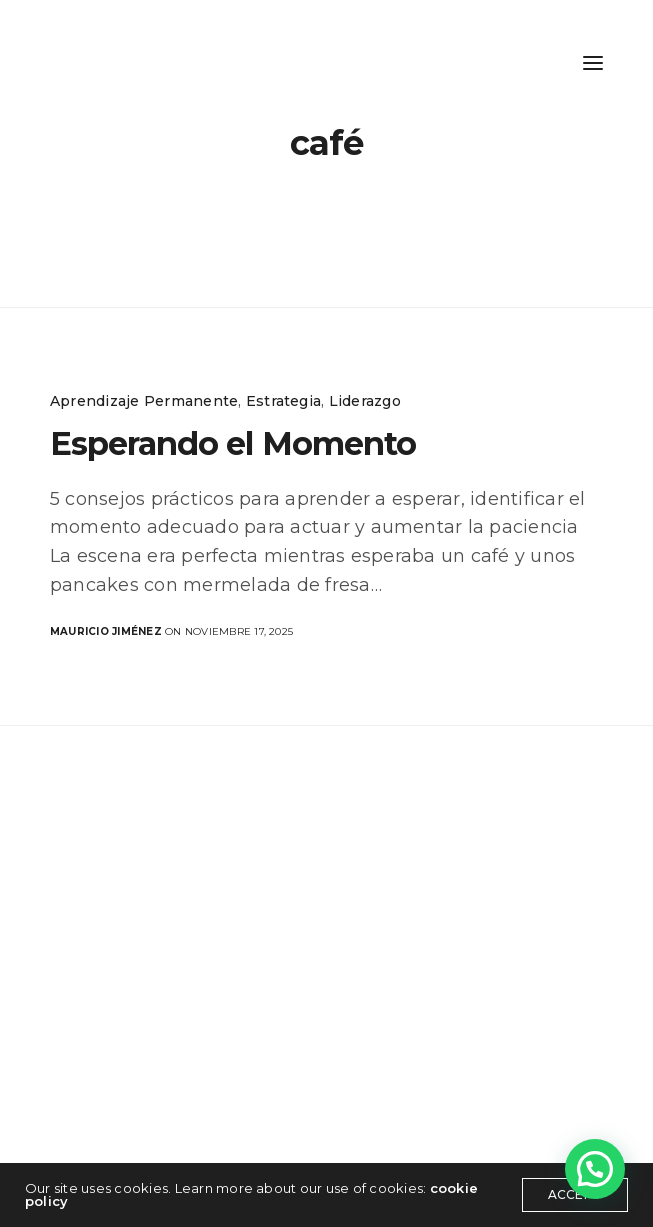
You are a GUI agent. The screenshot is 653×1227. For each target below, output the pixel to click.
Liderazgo (365, 401)
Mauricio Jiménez (106, 631)
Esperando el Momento (233, 443)
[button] (595, 1169)
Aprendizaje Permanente (144, 401)
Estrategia (283, 401)
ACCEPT (575, 1194)
